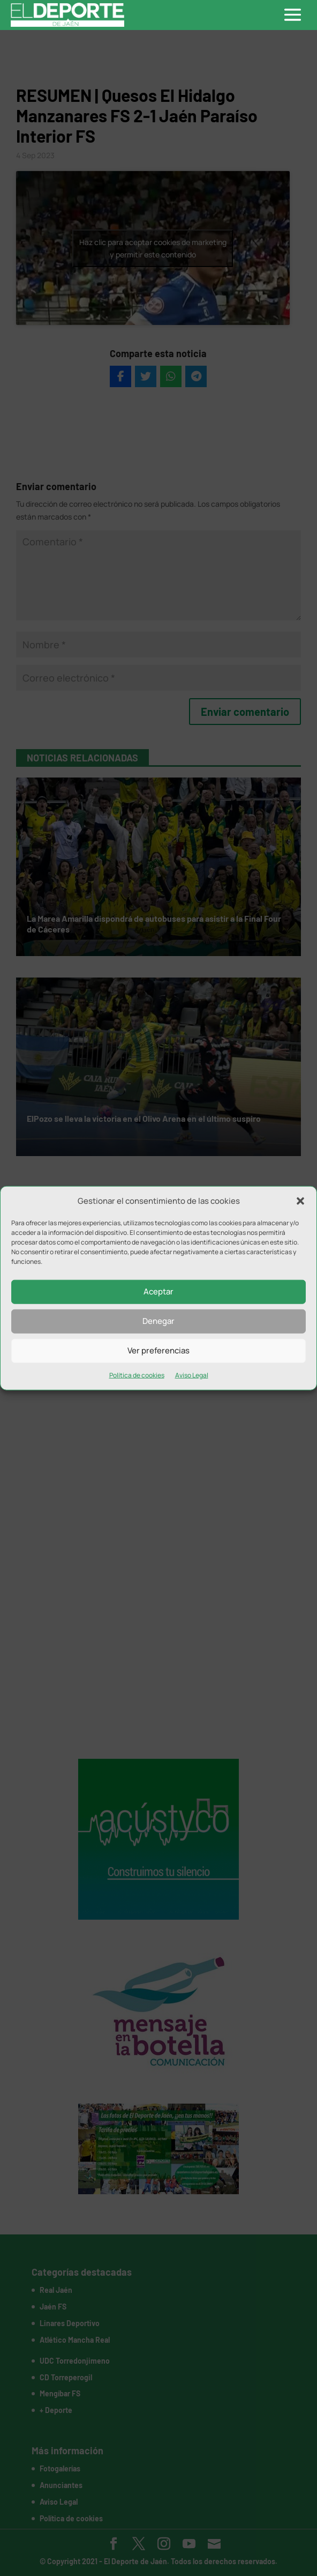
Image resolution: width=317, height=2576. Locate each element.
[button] (300, 1201)
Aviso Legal (191, 1375)
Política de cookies (136, 1375)
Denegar (158, 1321)
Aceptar (158, 1291)
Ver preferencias (158, 1350)
